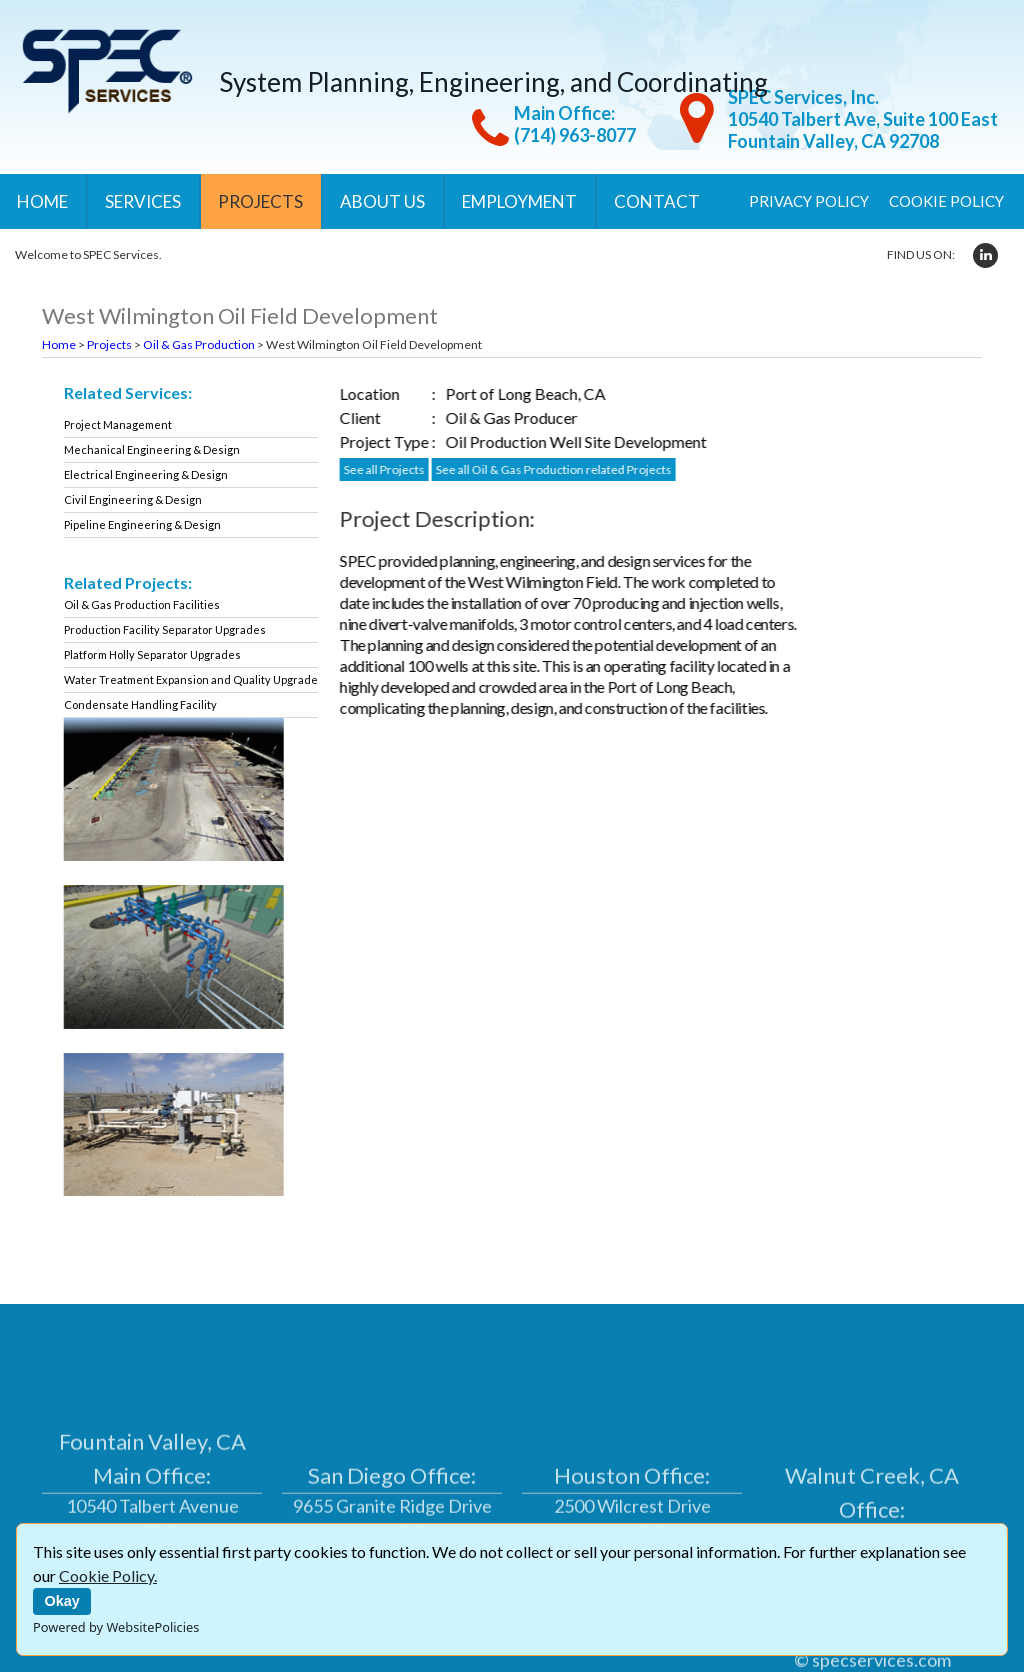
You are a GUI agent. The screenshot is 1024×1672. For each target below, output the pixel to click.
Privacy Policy (809, 201)
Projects (260, 201)
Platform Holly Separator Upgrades (162, 654)
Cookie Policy (946, 201)
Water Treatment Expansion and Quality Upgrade (201, 679)
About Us (382, 201)
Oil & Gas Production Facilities (152, 604)
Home (42, 201)
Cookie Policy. (108, 1575)
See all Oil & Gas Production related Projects (571, 469)
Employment (519, 201)
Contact (657, 201)
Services (143, 201)
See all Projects (401, 469)
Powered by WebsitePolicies (116, 1627)
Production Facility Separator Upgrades (175, 629)
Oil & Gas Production (199, 344)
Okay (62, 1601)
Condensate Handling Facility (150, 704)
